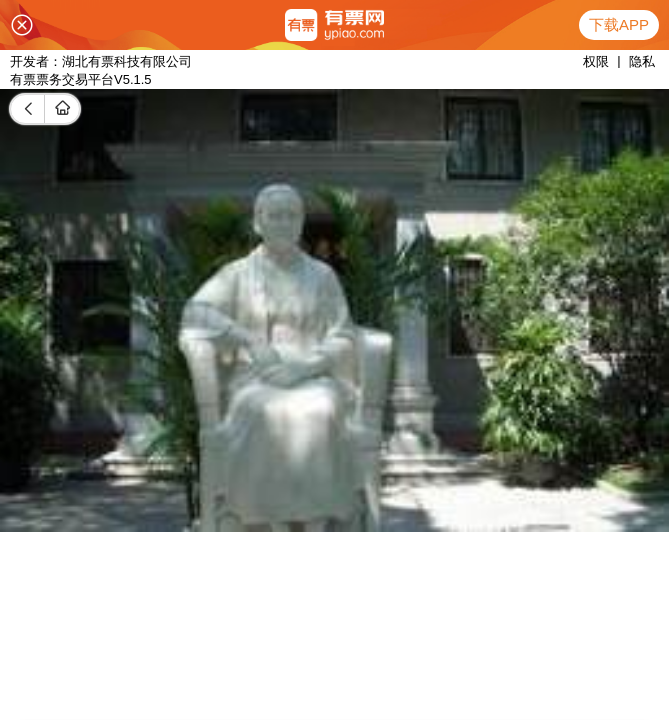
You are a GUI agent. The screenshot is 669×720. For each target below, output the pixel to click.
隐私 (642, 61)
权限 (596, 61)
